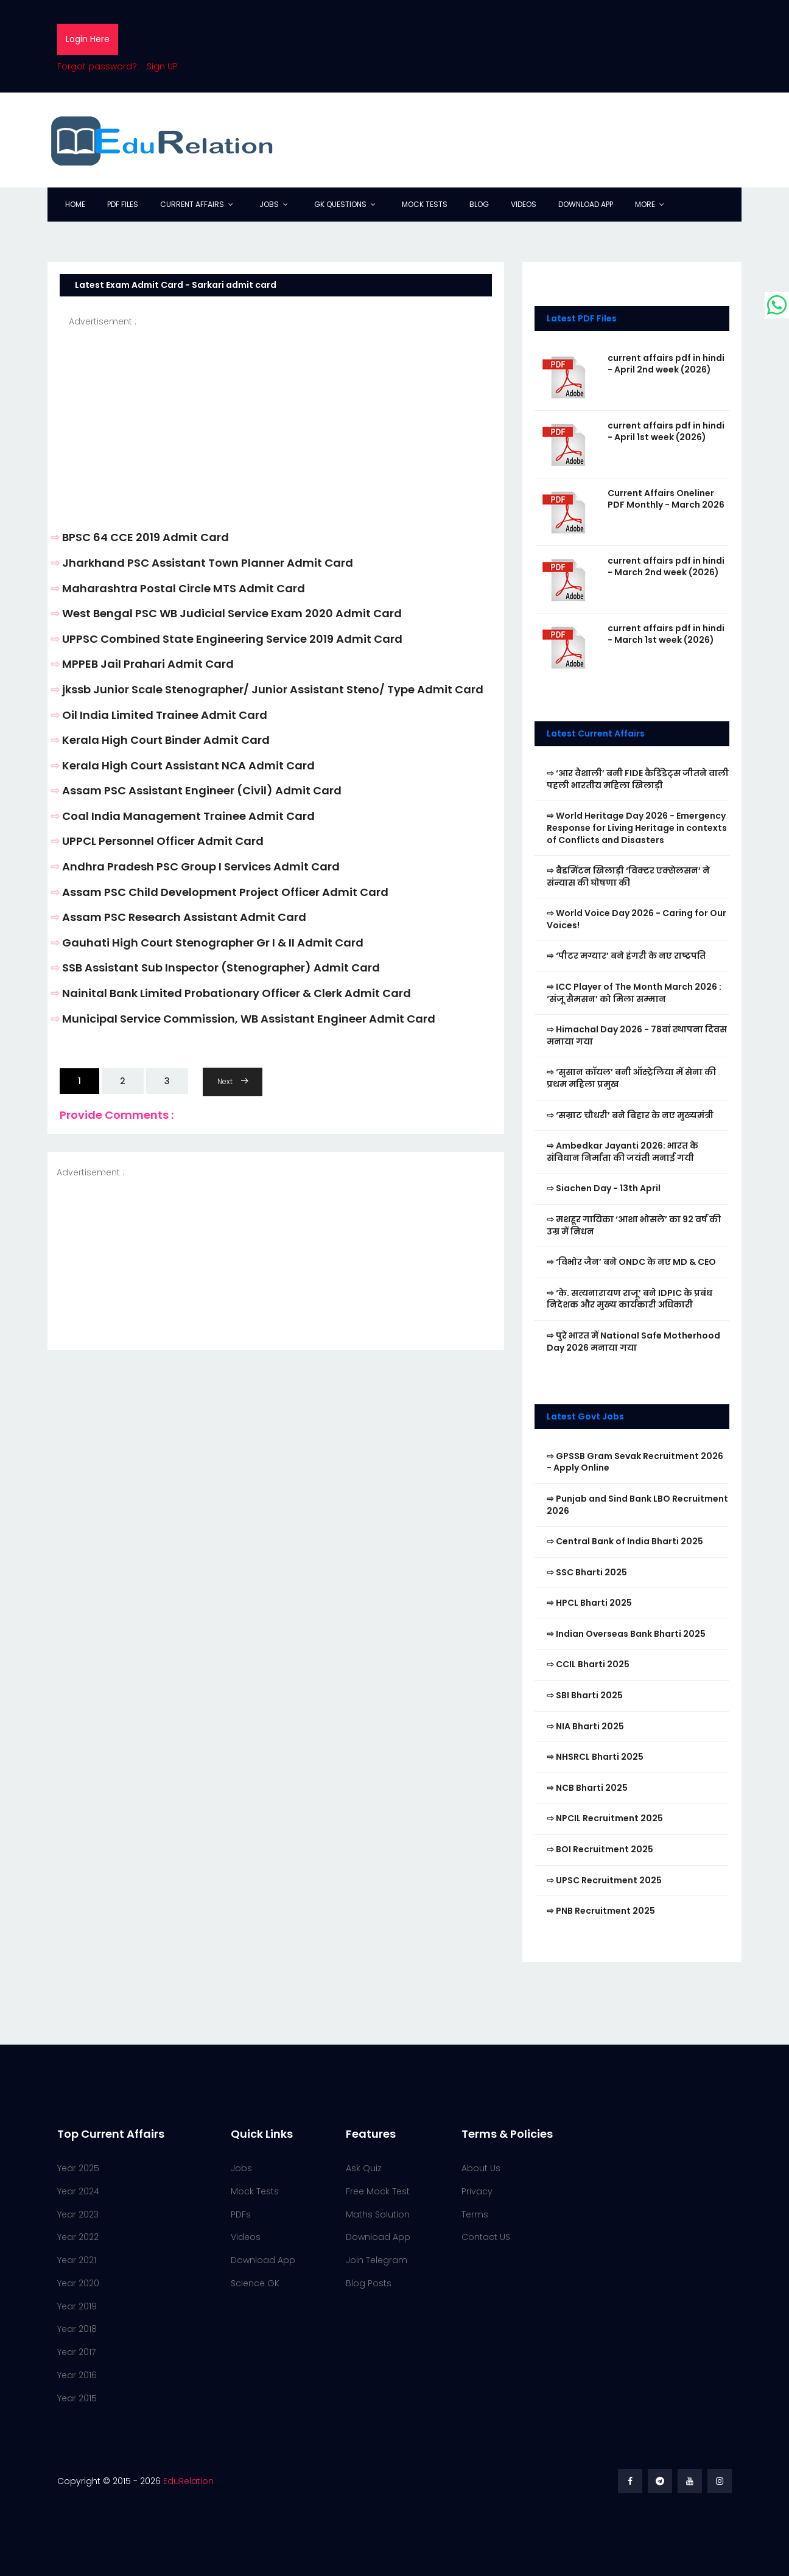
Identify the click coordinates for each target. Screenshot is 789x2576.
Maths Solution (378, 2214)
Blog (479, 204)
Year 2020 (78, 2283)
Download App (585, 204)
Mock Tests (424, 204)
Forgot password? (97, 66)
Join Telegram (376, 2260)
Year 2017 (76, 2352)
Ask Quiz (364, 2168)
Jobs (269, 204)
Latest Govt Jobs (585, 1416)
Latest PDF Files (582, 318)
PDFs (241, 2214)
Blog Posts (368, 2283)
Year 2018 (77, 2329)
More (645, 204)
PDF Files (122, 204)
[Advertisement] (276, 414)
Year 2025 (78, 2168)
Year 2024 (78, 2191)
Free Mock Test (378, 2191)
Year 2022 (78, 2237)
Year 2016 (77, 2375)
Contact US (485, 2237)
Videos (523, 204)
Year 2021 (76, 2260)
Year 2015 (77, 2398)
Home (75, 204)
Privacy (477, 2191)
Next (232, 1081)
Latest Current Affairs (596, 733)
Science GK (255, 2283)
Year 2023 (78, 2214)
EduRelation (188, 2481)
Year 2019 (77, 2306)
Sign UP (162, 66)
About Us (480, 2168)
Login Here (88, 39)
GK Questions (340, 204)
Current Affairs (192, 204)
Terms (474, 2214)
